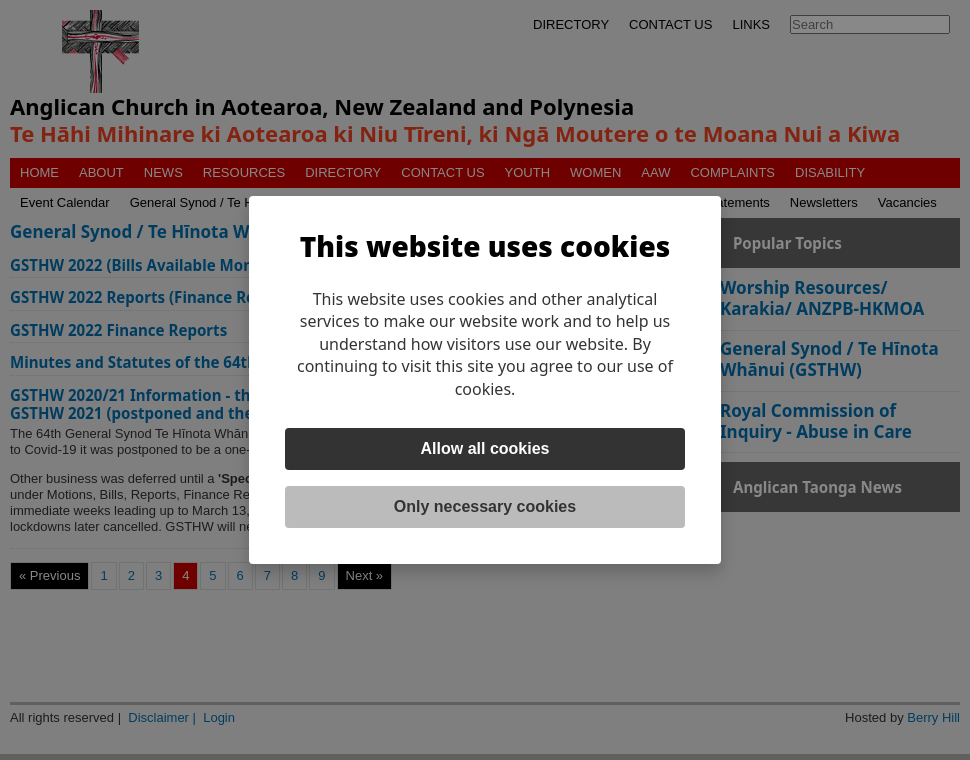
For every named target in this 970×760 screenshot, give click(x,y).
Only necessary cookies (485, 506)
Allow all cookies (485, 448)
